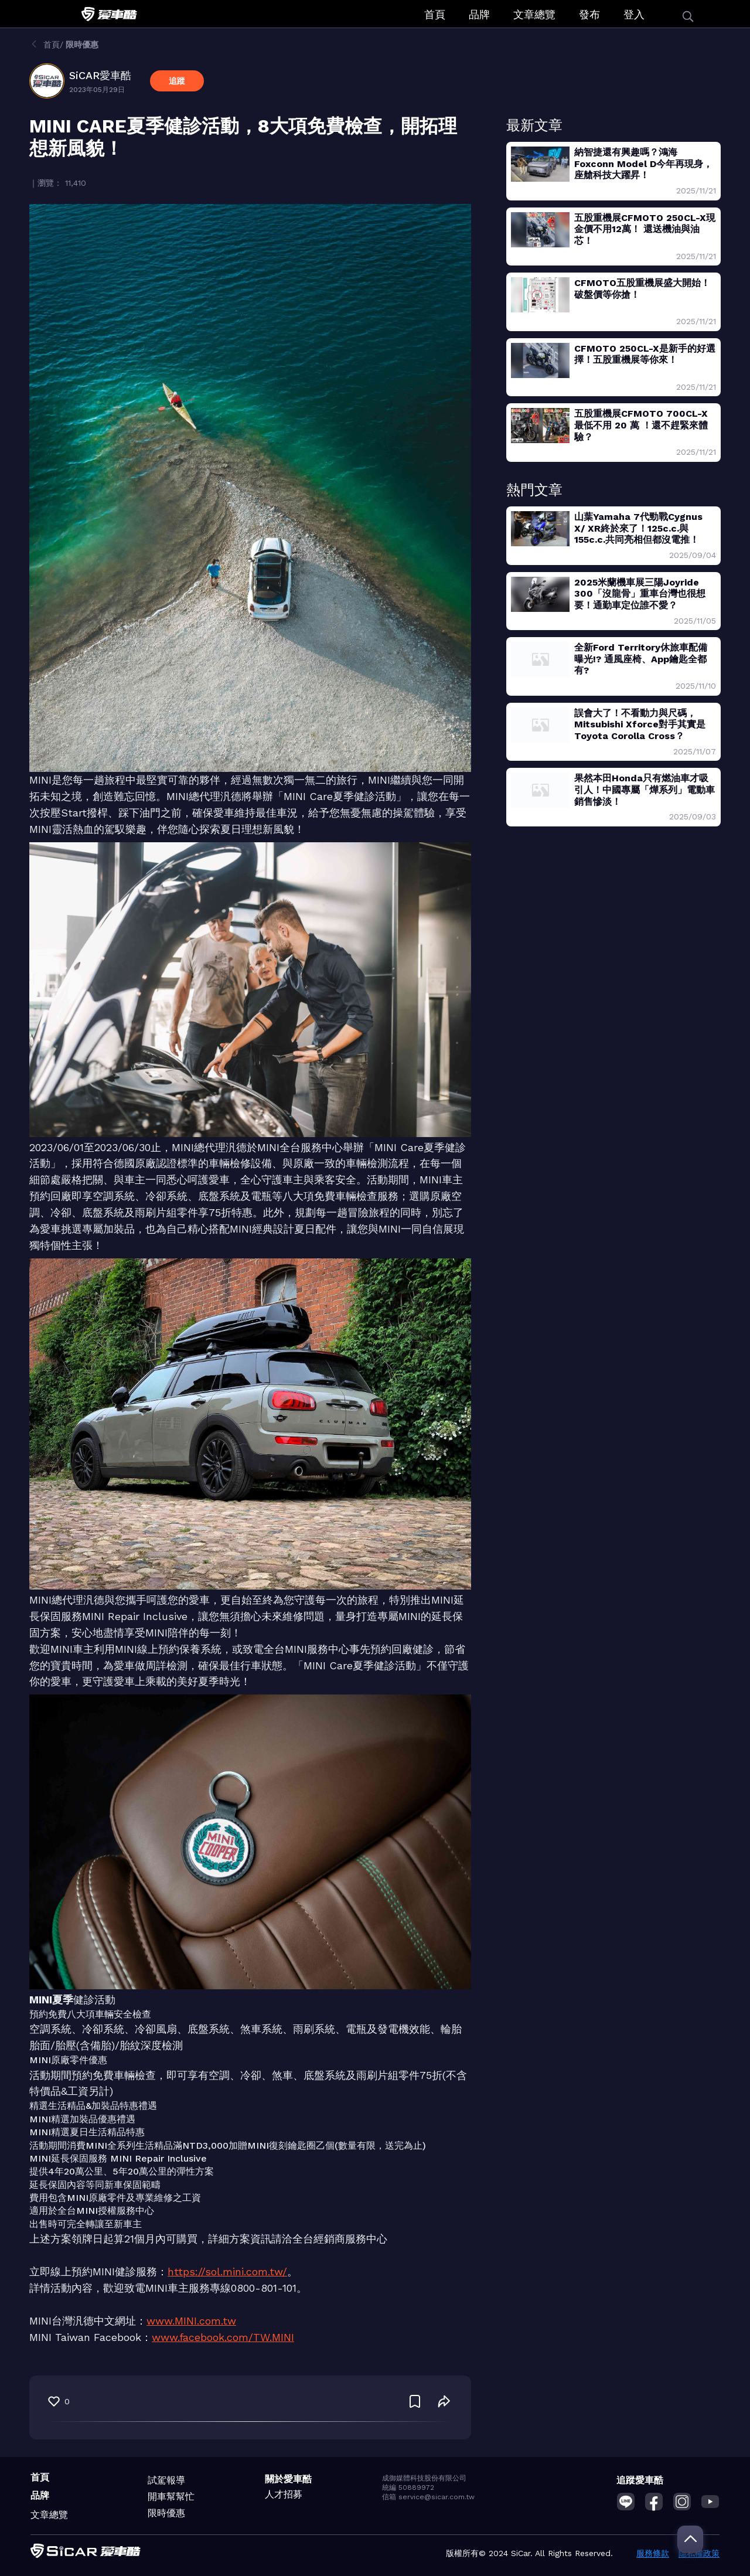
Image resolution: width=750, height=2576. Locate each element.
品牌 (479, 14)
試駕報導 (166, 2480)
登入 (634, 14)
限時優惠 (166, 2513)
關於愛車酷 (288, 2479)
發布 (589, 14)
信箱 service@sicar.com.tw (428, 2497)
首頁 (434, 14)
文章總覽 (534, 14)
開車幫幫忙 (171, 2496)
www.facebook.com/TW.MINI (223, 2337)
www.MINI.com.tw (191, 2321)
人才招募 (283, 2494)
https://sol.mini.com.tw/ (227, 2271)
